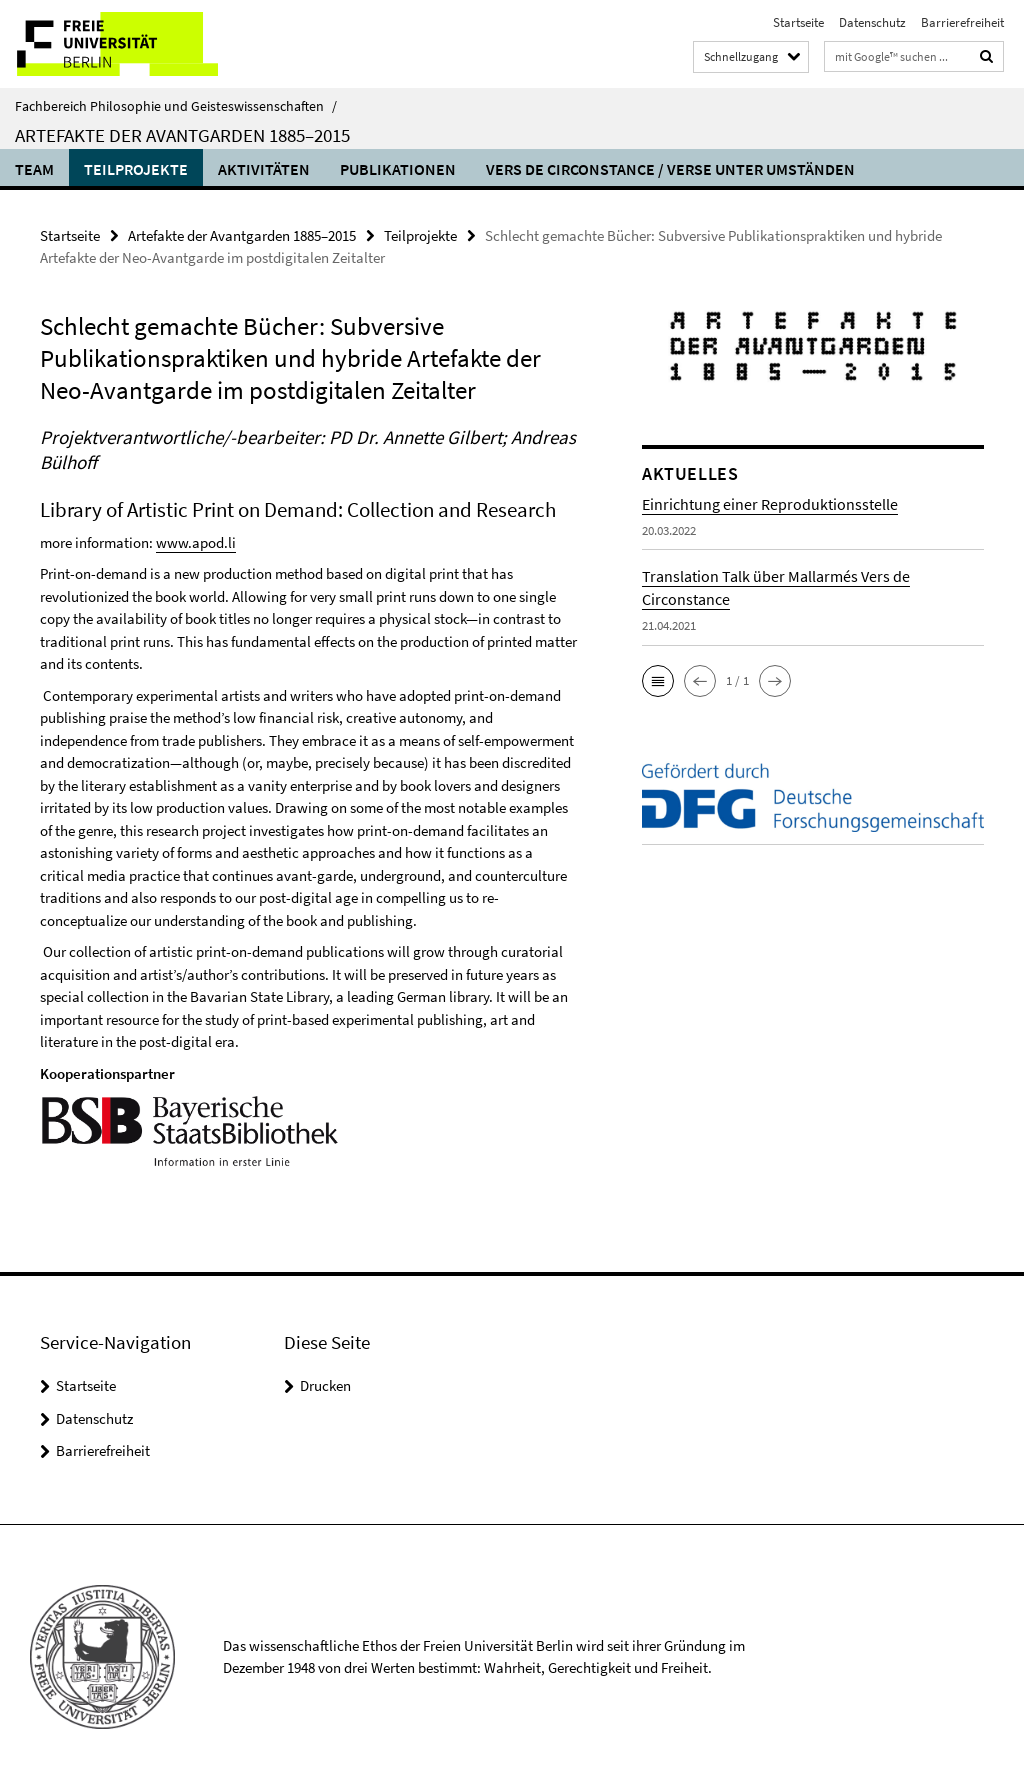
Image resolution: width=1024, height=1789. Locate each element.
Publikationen (398, 169)
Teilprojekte (136, 169)
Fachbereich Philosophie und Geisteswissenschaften (176, 106)
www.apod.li (196, 542)
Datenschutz (872, 22)
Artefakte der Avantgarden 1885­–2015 (182, 135)
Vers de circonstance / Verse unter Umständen (670, 169)
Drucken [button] (325, 1385)
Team (34, 169)
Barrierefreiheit (962, 22)
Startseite (798, 22)
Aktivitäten (264, 169)
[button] (658, 681)
